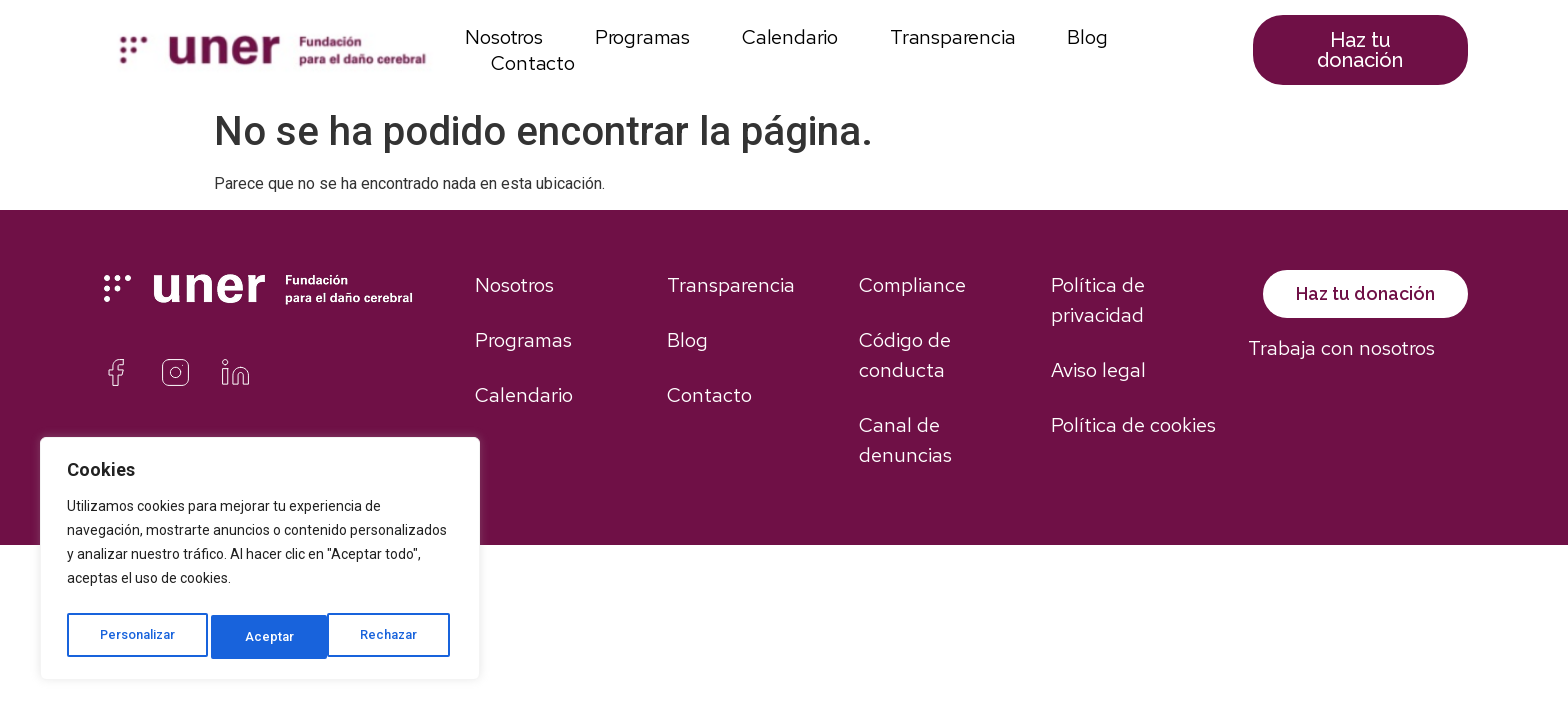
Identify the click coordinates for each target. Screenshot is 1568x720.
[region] (260, 563)
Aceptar (399, 637)
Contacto (532, 63)
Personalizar (138, 637)
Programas (642, 37)
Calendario (790, 37)
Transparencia (952, 37)
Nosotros (503, 37)
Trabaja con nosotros (1341, 370)
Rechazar (277, 637)
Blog (1087, 37)
